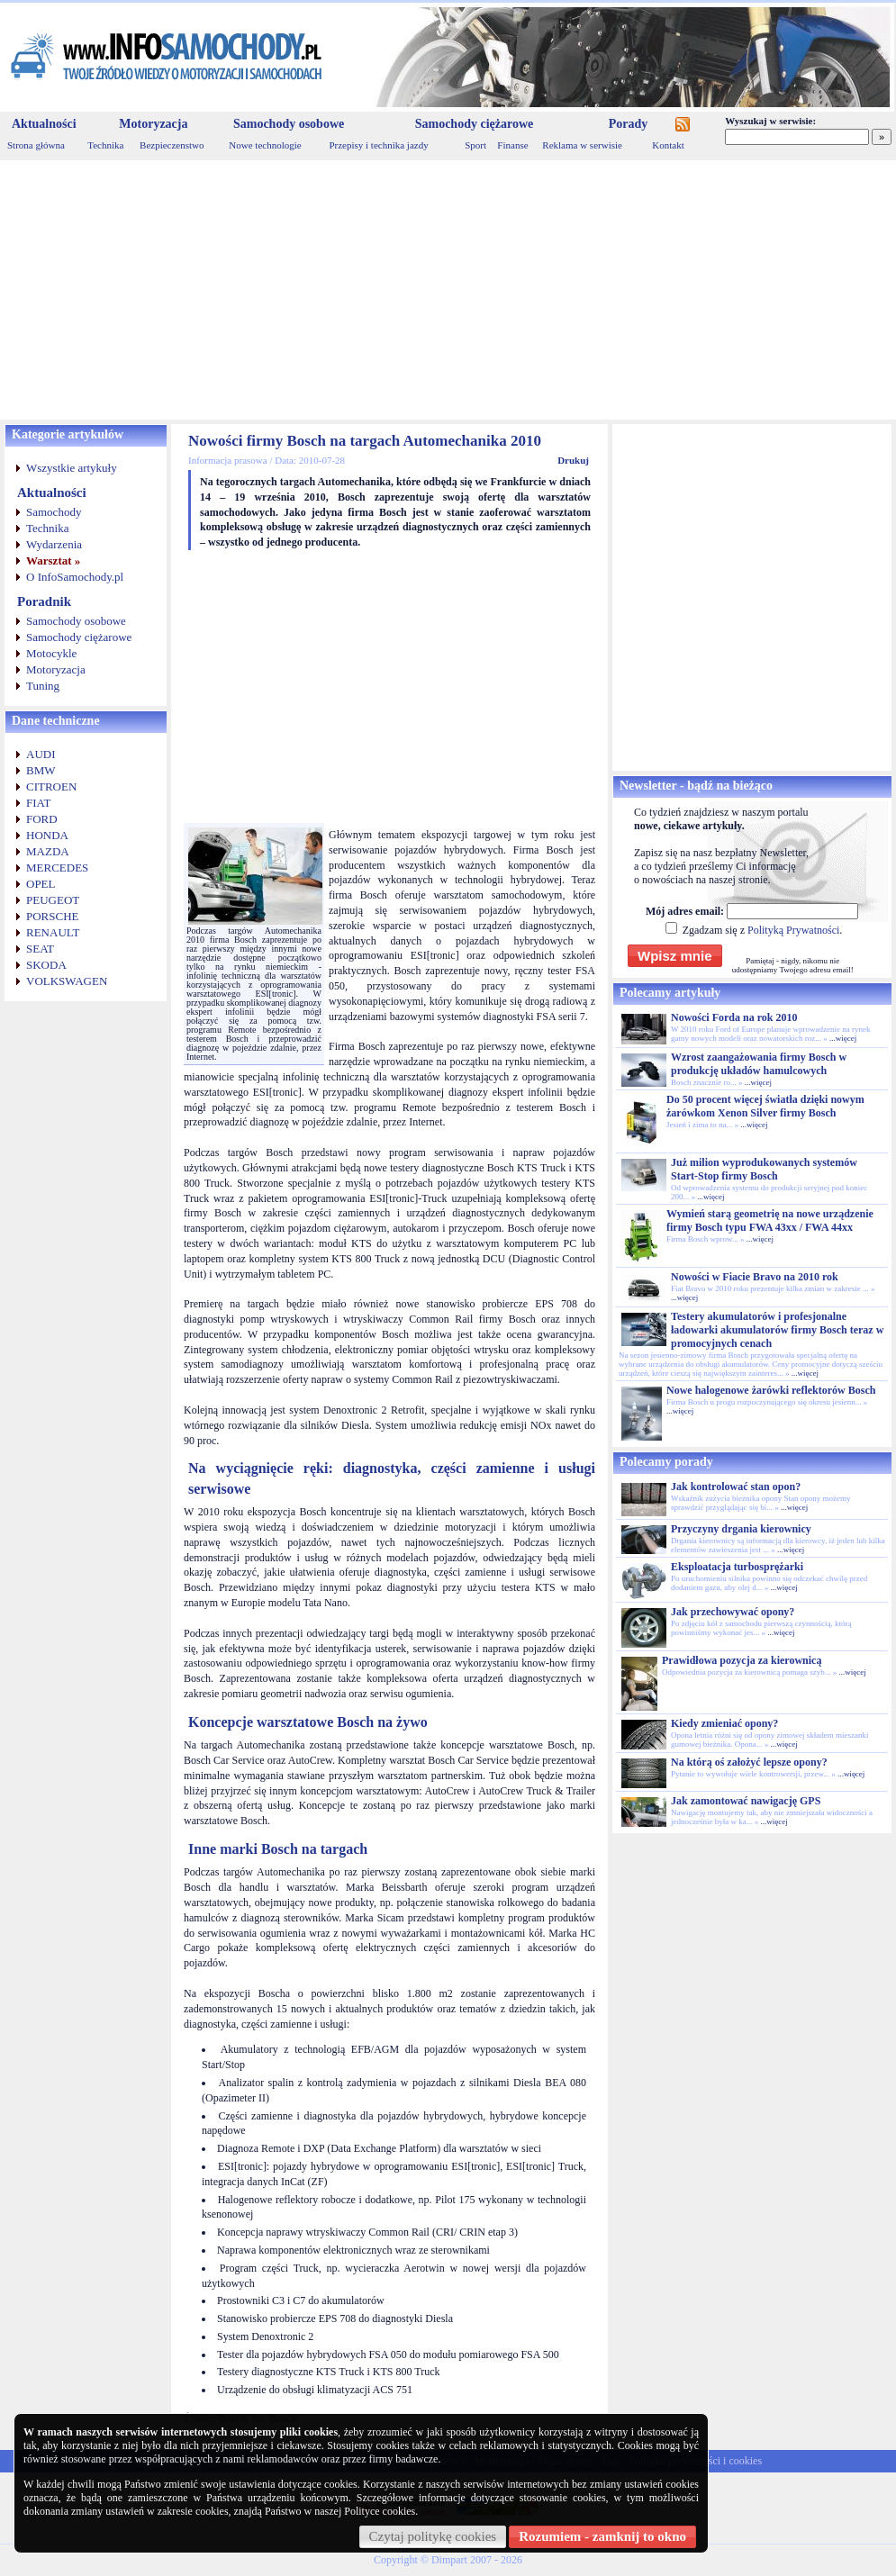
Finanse (512, 145)
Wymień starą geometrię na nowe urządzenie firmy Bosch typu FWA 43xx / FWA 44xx (769, 1220)
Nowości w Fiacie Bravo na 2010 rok (754, 1276)
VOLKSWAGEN (66, 981)
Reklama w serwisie (582, 145)
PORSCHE (52, 916)
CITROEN (51, 786)
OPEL (41, 883)
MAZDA (47, 851)
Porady (628, 124)
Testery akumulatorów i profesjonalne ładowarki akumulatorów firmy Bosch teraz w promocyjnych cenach (777, 1330)
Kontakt (667, 145)
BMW (41, 770)
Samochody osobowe (288, 124)
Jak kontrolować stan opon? (736, 1486)
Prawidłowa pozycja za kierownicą (741, 1660)
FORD (42, 819)
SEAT (40, 948)
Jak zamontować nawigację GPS (745, 1800)
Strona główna (36, 145)
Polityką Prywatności (793, 930)
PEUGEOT (52, 900)
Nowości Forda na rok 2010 (734, 1017)
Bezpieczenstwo (172, 145)
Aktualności (44, 124)
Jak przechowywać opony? (732, 1611)
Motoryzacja (153, 124)
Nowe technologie (265, 145)
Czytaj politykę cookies (433, 2536)
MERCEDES (57, 867)
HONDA (47, 835)
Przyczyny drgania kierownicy (741, 1529)
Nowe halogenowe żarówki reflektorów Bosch (770, 1390)
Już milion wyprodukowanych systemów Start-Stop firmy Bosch (764, 1169)
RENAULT (52, 932)
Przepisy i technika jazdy (378, 145)
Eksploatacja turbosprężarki (737, 1566)
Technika (105, 145)
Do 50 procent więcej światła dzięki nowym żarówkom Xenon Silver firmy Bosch (765, 1106)
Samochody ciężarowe (474, 124)
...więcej (842, 1038)
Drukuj (573, 460)
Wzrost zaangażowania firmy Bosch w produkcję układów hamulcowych (758, 1064)
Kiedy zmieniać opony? (724, 1723)
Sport (475, 145)
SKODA (46, 965)
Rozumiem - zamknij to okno (602, 2536)
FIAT (38, 802)
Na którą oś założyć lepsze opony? (749, 1762)
